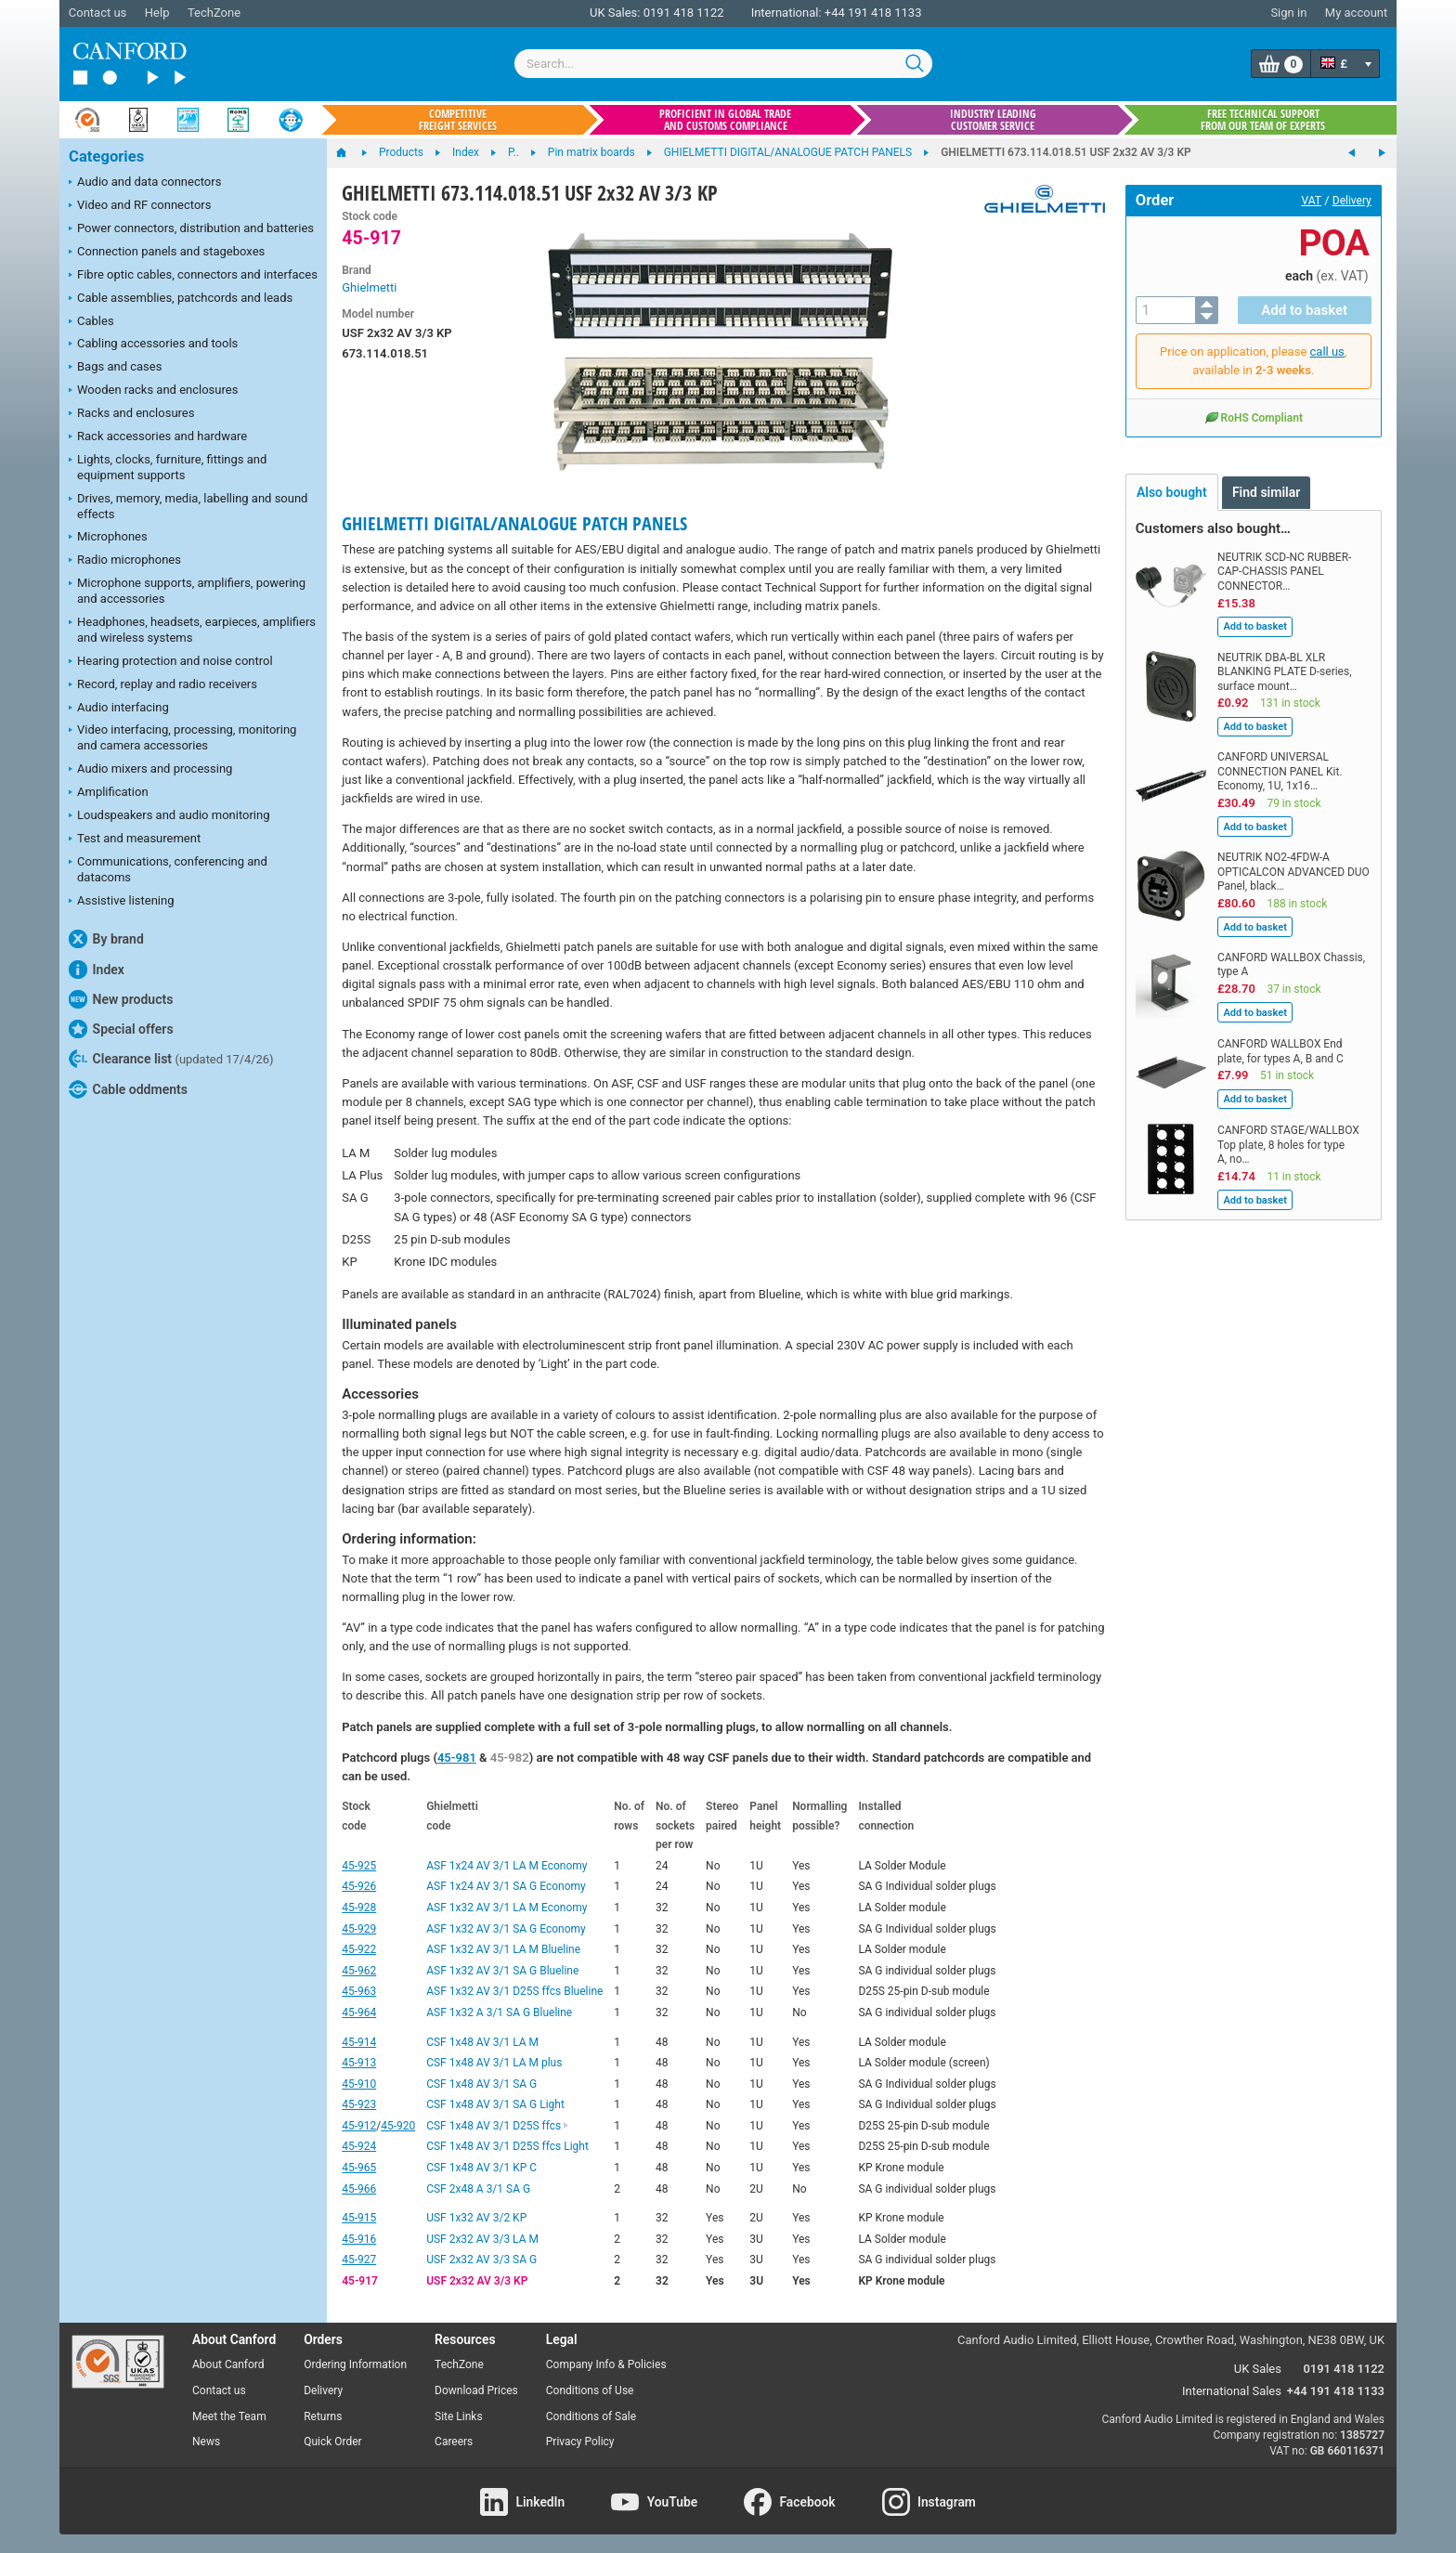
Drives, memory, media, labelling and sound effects (188, 506)
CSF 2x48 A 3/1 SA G (478, 2188)
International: (786, 13)
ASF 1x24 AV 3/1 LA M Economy (506, 1865)
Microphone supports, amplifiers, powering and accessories (187, 591)
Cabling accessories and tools (153, 344)
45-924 (359, 2146)
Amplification (109, 793)
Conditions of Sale (591, 2416)
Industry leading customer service (993, 120)
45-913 (359, 2062)
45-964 (359, 2012)
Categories (106, 156)
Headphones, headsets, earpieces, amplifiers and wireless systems (192, 630)
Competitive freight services (458, 120)
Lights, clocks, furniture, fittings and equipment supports (167, 467)
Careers (454, 2441)
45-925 (359, 1865)
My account (1356, 13)
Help (157, 13)
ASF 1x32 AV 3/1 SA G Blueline (502, 1970)
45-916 (359, 2239)
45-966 (359, 2188)
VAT (1311, 200)
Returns (323, 2416)
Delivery (1352, 200)
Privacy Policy (580, 2441)
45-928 (359, 1907)
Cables (91, 322)
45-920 (398, 2125)
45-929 (359, 1928)
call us (1327, 351)
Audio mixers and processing (150, 770)
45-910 (359, 2084)
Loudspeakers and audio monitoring (169, 816)
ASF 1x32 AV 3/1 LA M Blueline (503, 1949)
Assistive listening (122, 901)
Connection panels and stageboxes (167, 252)
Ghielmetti (369, 287)
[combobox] (723, 63)
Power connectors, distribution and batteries (191, 229)
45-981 (456, 1758)
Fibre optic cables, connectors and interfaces (193, 275)
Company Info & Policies (606, 2364)
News (206, 2441)
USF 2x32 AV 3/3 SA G (481, 2259)
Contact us (98, 13)
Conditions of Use (590, 2390)
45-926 (359, 1886)
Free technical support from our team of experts (1263, 120)
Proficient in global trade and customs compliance (725, 120)
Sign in (1288, 13)
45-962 (359, 1970)
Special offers (121, 1029)
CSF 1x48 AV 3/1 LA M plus (494, 2062)
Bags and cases (115, 367)
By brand (106, 939)
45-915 (359, 2217)
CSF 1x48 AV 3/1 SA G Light (495, 2104)
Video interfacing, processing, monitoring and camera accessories (182, 737)
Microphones (108, 537)
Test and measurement (135, 839)
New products (121, 999)
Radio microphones (125, 561)
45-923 (359, 2104)
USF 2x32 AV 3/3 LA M (482, 2239)
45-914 (359, 2042)
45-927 (359, 2259)
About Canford (228, 2364)
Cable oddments (128, 1089)
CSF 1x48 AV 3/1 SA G (481, 2084)
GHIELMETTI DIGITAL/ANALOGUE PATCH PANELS (514, 523)
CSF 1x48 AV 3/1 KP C (481, 2167)
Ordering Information (355, 2364)
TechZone (214, 13)
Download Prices (476, 2390)
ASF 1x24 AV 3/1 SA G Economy (505, 1886)
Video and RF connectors (140, 206)
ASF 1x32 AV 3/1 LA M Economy (506, 1907)
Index (96, 969)
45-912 (359, 2125)
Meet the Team (229, 2416)
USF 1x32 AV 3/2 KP (476, 2217)
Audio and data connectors (145, 183)
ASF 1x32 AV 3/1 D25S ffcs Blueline (514, 1991)
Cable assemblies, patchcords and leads (180, 299)
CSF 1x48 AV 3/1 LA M (482, 2042)
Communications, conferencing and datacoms (168, 869)
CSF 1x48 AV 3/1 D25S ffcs (497, 2125)
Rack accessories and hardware (158, 437)
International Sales (1231, 2391)
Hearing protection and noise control (171, 662)
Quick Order (332, 2441)
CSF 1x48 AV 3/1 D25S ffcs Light (507, 2146)
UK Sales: (615, 13)
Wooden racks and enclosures (153, 391)
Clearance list (171, 1058)
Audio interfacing (119, 708)
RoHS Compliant (1253, 417)
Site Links (459, 2416)
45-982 (509, 1758)
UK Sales (1257, 2369)
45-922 (359, 1949)
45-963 (359, 1991)
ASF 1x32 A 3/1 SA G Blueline (499, 2012)
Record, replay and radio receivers (163, 685)
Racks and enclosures (131, 414)
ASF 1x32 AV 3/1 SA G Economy (505, 1928)
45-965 (359, 2167)
